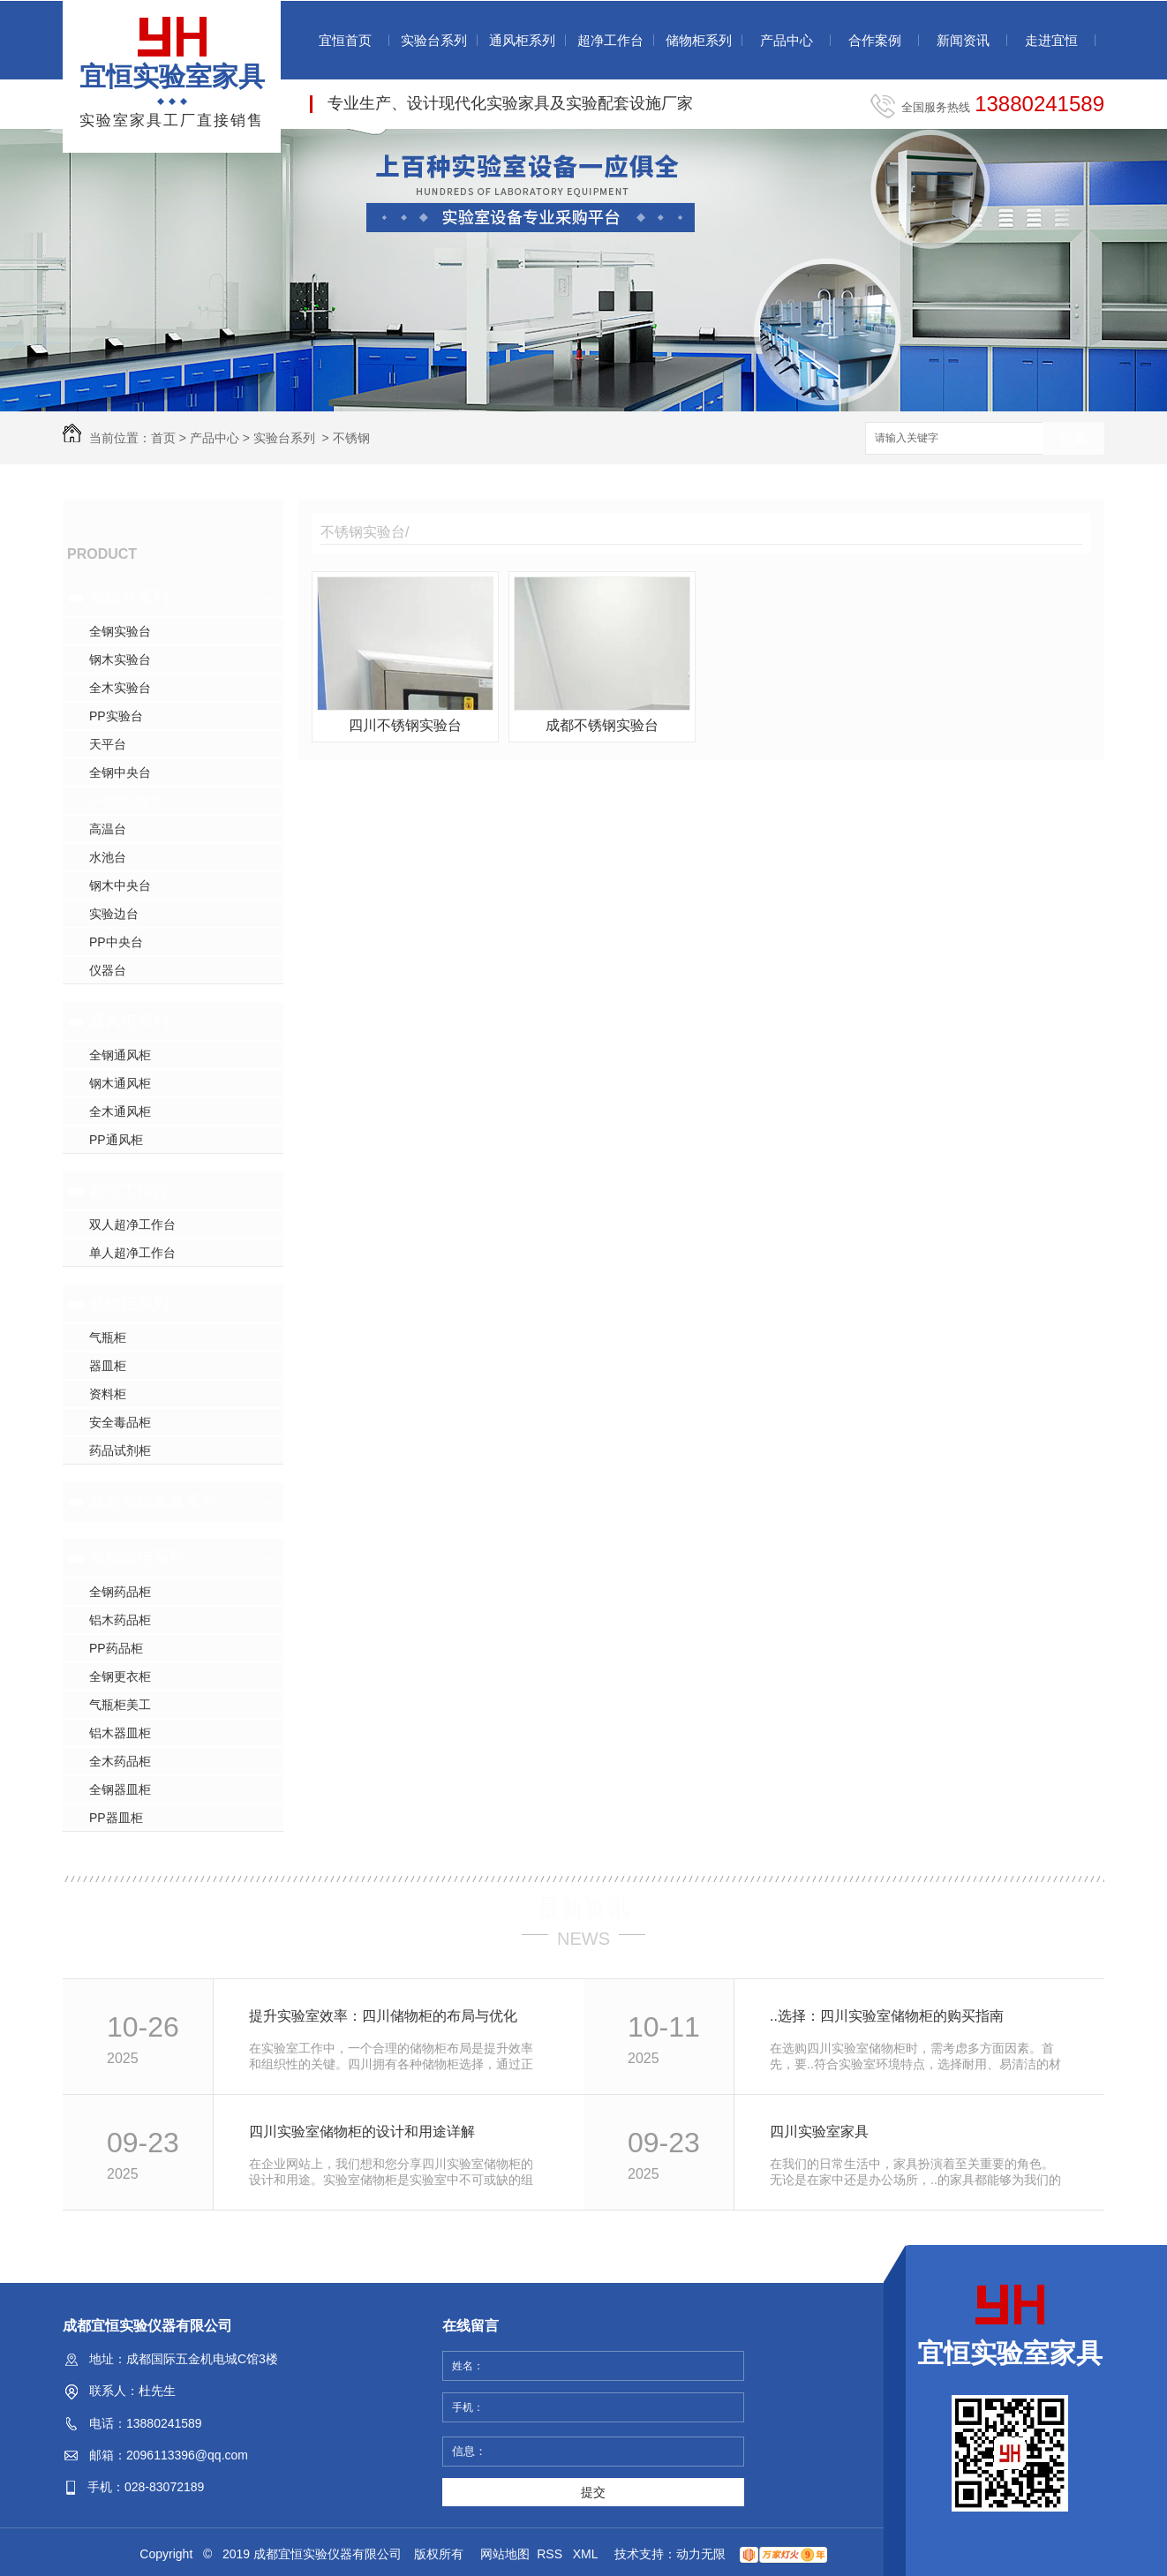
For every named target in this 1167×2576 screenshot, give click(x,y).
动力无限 (701, 2554)
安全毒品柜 (120, 1422)
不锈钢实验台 (126, 801)
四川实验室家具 (819, 2131)
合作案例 (874, 40)
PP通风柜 (116, 1140)
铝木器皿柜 (120, 1733)
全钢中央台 (120, 772)
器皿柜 (107, 1366)
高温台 (107, 829)
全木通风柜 (120, 1111)
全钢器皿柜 (120, 1789)
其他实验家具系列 (152, 1501)
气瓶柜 (107, 1337)
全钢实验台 (120, 631)
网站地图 (505, 2554)
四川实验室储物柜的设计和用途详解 (362, 2131)
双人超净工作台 (132, 1224)
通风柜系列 (522, 40)
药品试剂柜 (120, 1450)
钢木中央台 (120, 885)
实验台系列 (434, 40)
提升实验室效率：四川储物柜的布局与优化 (383, 2015)
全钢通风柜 (120, 1055)
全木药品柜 (120, 1761)
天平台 (107, 744)
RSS (551, 2554)
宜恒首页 (345, 40)
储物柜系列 (699, 40)
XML (587, 2554)
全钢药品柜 (120, 1592)
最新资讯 (583, 1907)
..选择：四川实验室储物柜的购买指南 (887, 2015)
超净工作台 (610, 40)
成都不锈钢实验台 (602, 725)
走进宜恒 (1051, 40)
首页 (163, 438)
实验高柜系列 (136, 1558)
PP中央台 (116, 942)
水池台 (107, 857)
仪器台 (107, 970)
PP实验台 (116, 716)
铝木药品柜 (120, 1620)
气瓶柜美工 (120, 1705)
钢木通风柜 (120, 1083)
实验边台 (114, 914)
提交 (593, 2492)
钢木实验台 (120, 659)
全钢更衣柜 (120, 1676)
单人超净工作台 (132, 1253)
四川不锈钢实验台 (405, 725)
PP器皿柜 (116, 1818)
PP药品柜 (116, 1648)
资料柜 (107, 1394)
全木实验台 (120, 688)
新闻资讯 (963, 40)
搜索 (1073, 439)
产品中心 (786, 40)
